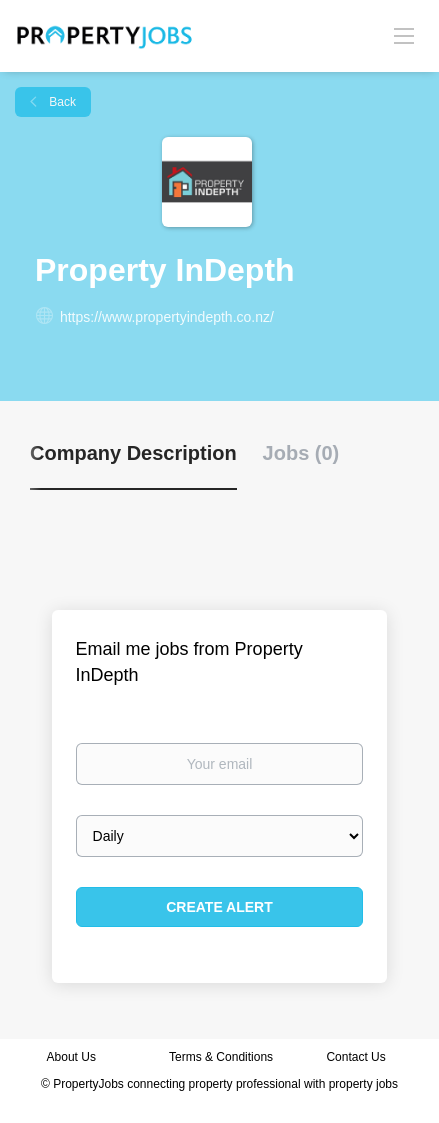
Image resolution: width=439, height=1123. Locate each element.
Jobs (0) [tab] (301, 453)
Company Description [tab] (133, 453)
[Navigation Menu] (404, 35)
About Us (71, 1057)
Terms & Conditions (221, 1057)
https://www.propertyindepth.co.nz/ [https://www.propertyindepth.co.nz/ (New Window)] (167, 317)
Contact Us (357, 1057)
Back (61, 102)
